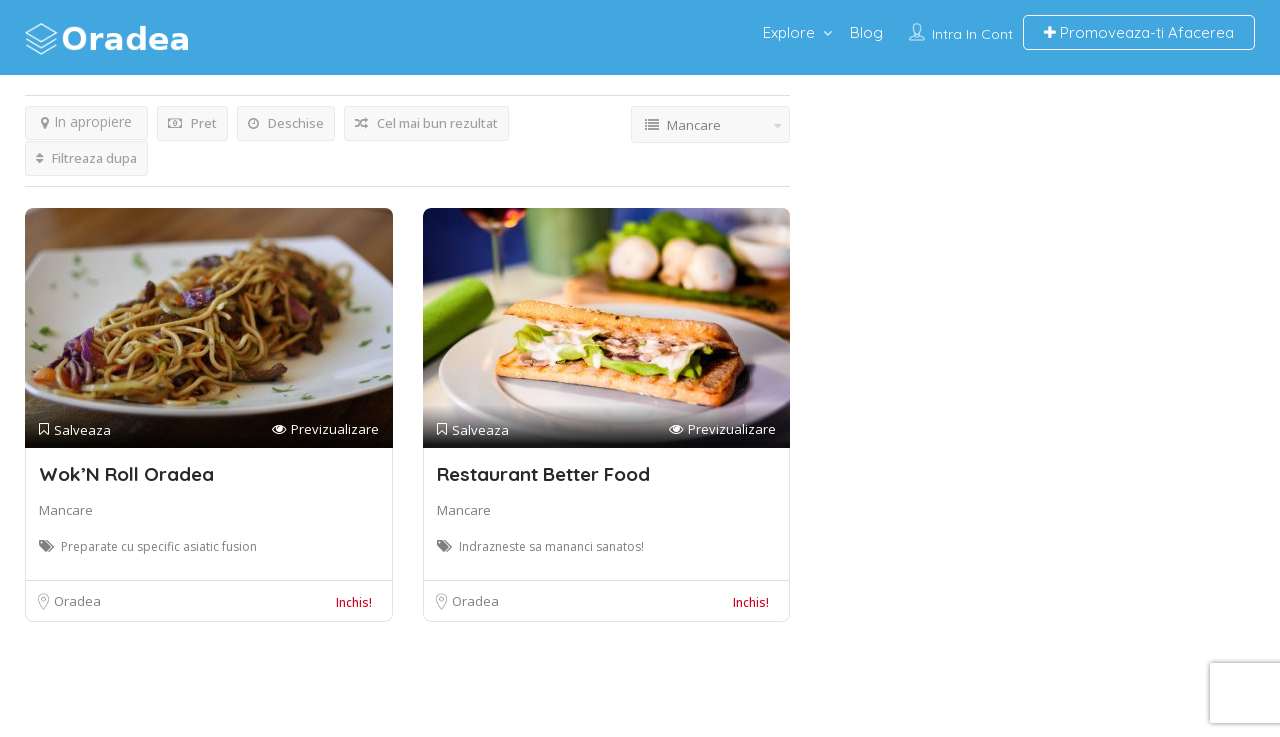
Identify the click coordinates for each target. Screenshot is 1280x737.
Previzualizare (325, 429)
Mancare (66, 510)
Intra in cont (972, 34)
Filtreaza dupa (86, 158)
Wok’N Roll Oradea (126, 474)
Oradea (77, 601)
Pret (192, 123)
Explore (789, 32)
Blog (866, 32)
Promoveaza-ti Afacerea (1139, 32)
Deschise (286, 123)
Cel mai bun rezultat (426, 123)
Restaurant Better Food (543, 474)
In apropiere (86, 121)
